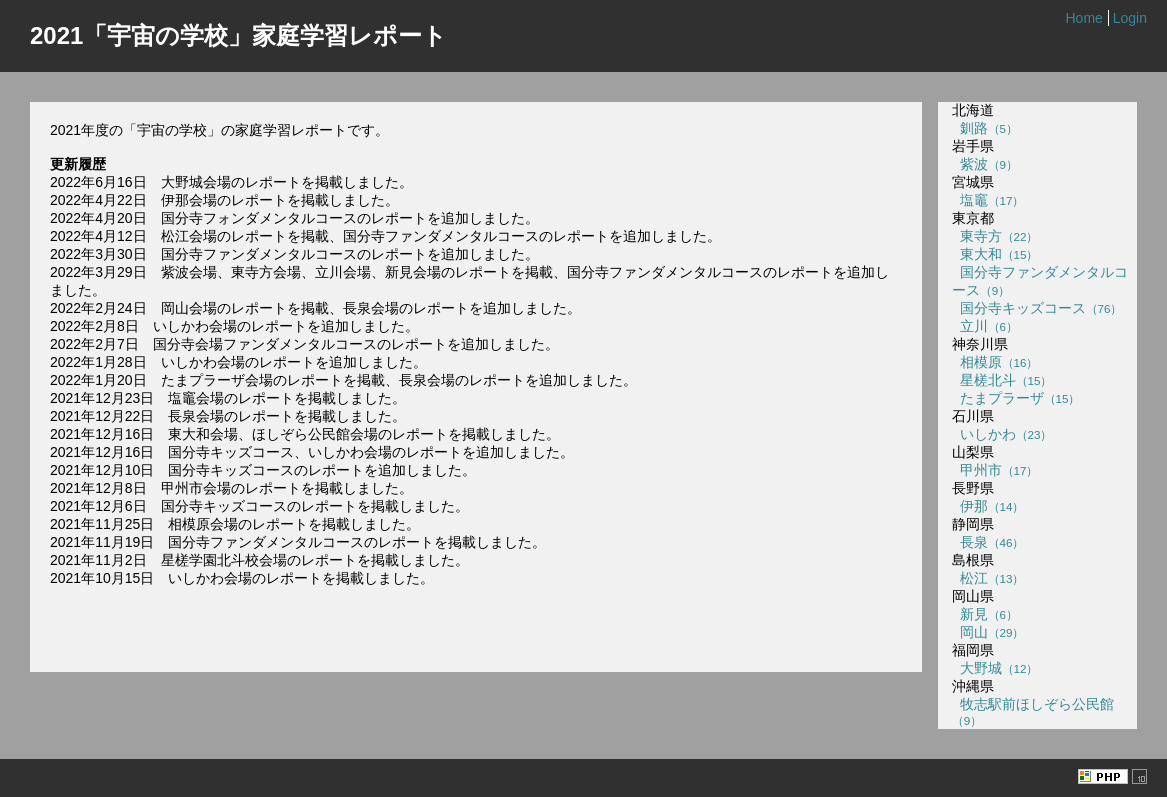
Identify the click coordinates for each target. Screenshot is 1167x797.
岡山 (988, 632)
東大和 (995, 254)
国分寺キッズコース (1037, 308)
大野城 (995, 668)
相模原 (995, 362)
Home (1083, 18)
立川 (985, 326)
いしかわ (1002, 434)
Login (1130, 18)
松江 (988, 578)
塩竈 (988, 200)
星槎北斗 (1002, 380)
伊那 (988, 506)
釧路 (985, 128)
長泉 (988, 542)
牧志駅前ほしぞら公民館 (1033, 711)
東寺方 (995, 236)
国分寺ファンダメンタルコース (1040, 281)
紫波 (985, 164)
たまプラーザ (1016, 398)
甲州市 (995, 470)
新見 (985, 614)
